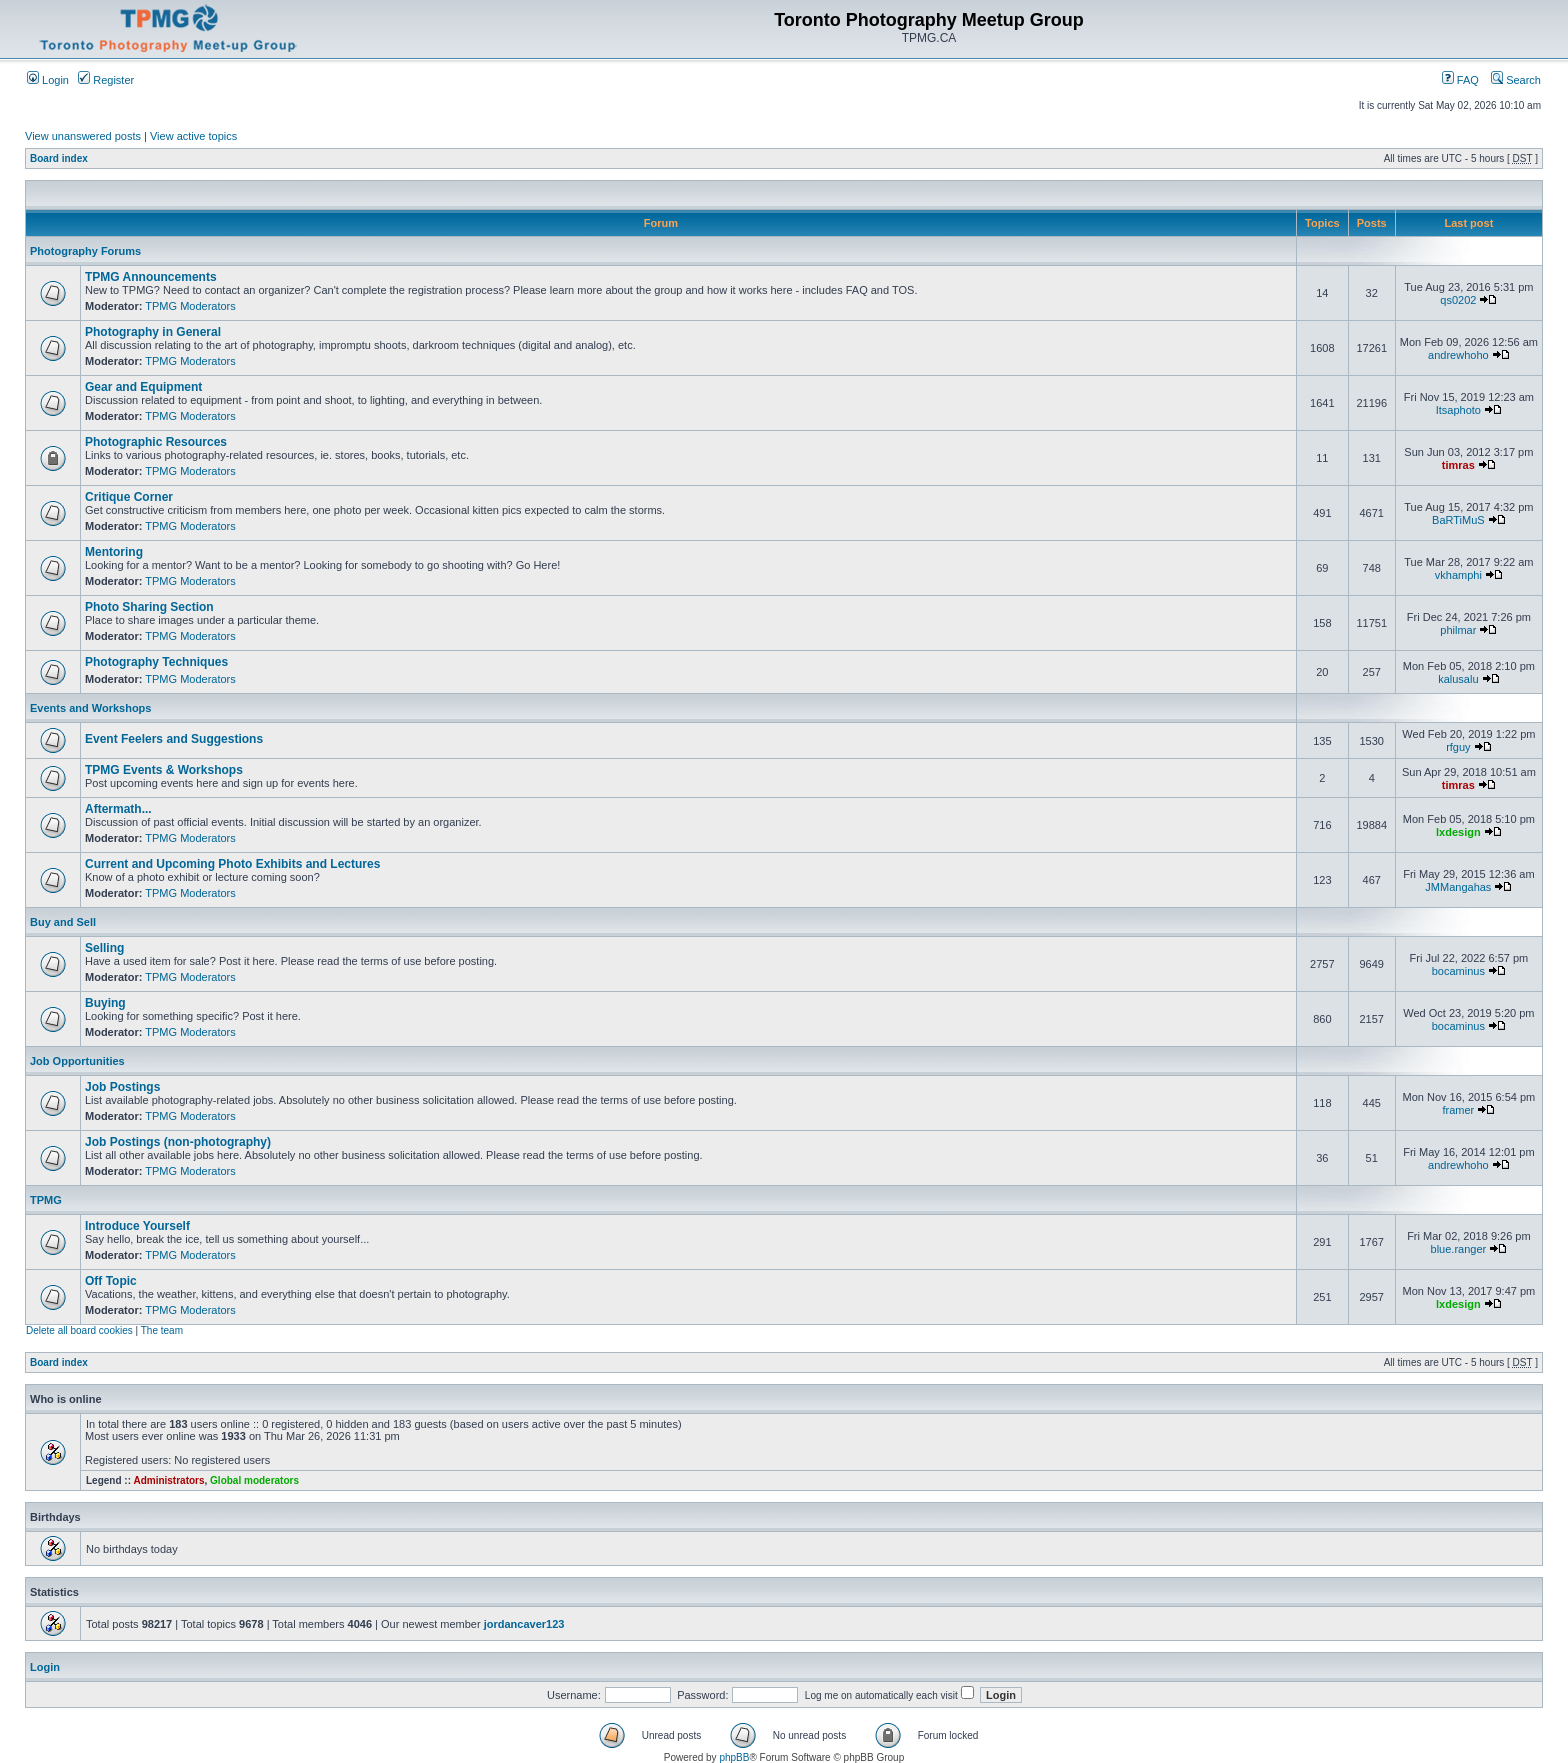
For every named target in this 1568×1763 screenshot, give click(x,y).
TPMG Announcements (151, 277)
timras (1458, 465)
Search (1516, 80)
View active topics (193, 136)
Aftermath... (118, 809)
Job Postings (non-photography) (178, 1142)
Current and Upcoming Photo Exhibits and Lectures (232, 864)
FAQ (1460, 80)
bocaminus (1458, 971)
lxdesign (1458, 832)
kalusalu (1458, 679)
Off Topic (111, 1281)
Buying (105, 1003)
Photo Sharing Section (149, 607)
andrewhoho (1458, 355)
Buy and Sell (63, 922)
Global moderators (254, 1480)
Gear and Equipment (143, 387)
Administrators (168, 1480)
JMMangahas (1458, 887)
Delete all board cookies (79, 1330)
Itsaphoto (1458, 410)
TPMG (46, 1200)
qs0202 (1458, 300)
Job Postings (122, 1087)
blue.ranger (1459, 1249)
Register (106, 80)
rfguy (1458, 747)
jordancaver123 (524, 1624)
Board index (59, 158)
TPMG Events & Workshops (164, 770)
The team (162, 1330)
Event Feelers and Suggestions (174, 739)
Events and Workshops (90, 708)
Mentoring (114, 552)
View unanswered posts (83, 136)
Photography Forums (85, 251)
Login (48, 80)
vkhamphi (1458, 575)
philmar (1458, 630)
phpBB (734, 1757)
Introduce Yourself (137, 1226)
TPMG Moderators (190, 306)
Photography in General (153, 332)
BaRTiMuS (1458, 520)
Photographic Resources (156, 442)
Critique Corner (129, 497)
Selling (104, 948)
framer (1458, 1110)
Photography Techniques (156, 662)
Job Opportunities (77, 1061)
